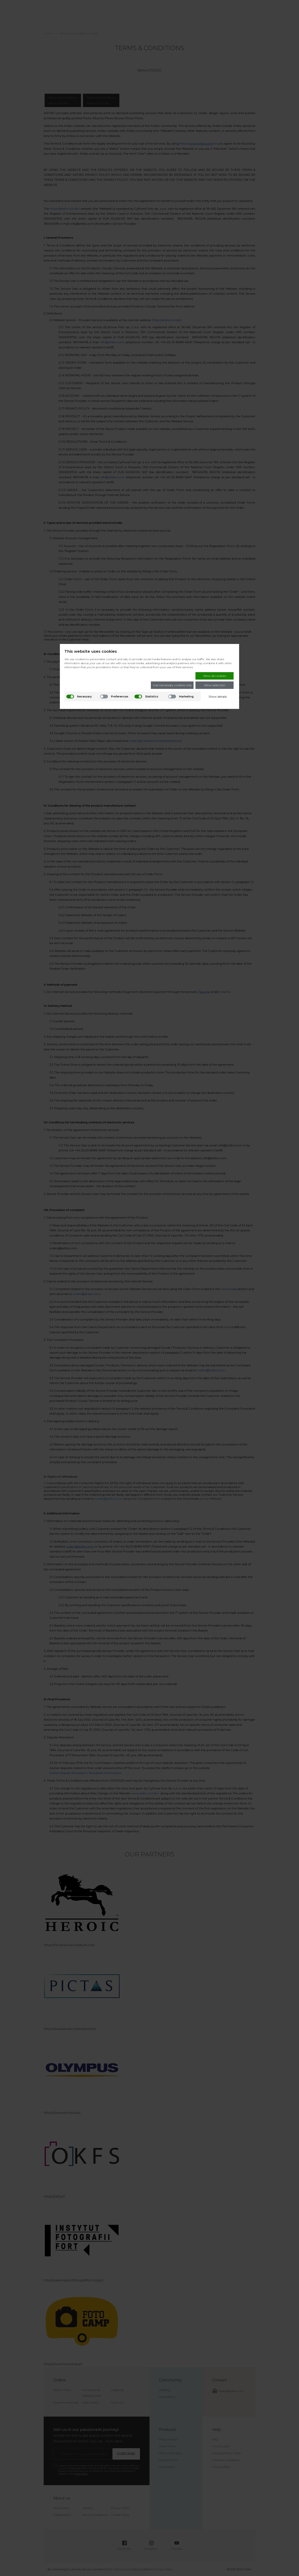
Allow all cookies (214, 676)
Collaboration (62, 2515)
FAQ (215, 2439)
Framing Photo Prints (226, 2453)
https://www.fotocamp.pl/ (63, 2364)
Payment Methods (65, 2402)
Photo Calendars (170, 2453)
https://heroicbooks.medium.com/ (69, 1945)
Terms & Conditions (95, 2515)
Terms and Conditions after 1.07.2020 (62, 100)
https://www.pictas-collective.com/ (70, 2029)
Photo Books (168, 2439)
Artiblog (164, 2390)
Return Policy (62, 2390)
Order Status (90, 2402)
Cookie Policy (120, 2515)
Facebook (124, 2548)
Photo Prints (167, 2446)
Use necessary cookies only (172, 685)
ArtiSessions (167, 2396)
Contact (87, 2508)
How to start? (221, 2446)
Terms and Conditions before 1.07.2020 (101, 100)
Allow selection (214, 685)
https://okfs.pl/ (54, 2196)
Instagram (151, 2548)
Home (48, 33)
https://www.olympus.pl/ (62, 2113)
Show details (218, 696)
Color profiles (221, 2467)
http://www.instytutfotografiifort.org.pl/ (73, 2280)
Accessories (167, 2467)
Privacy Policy (120, 2508)
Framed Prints (168, 2460)
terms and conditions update (79, 33)
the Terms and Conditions (125, 2569)
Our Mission (61, 2508)
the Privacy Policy (161, 2569)
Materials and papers (226, 2460)
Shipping (117, 2390)
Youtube (176, 2548)
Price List (117, 2402)
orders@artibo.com (231, 2391)
